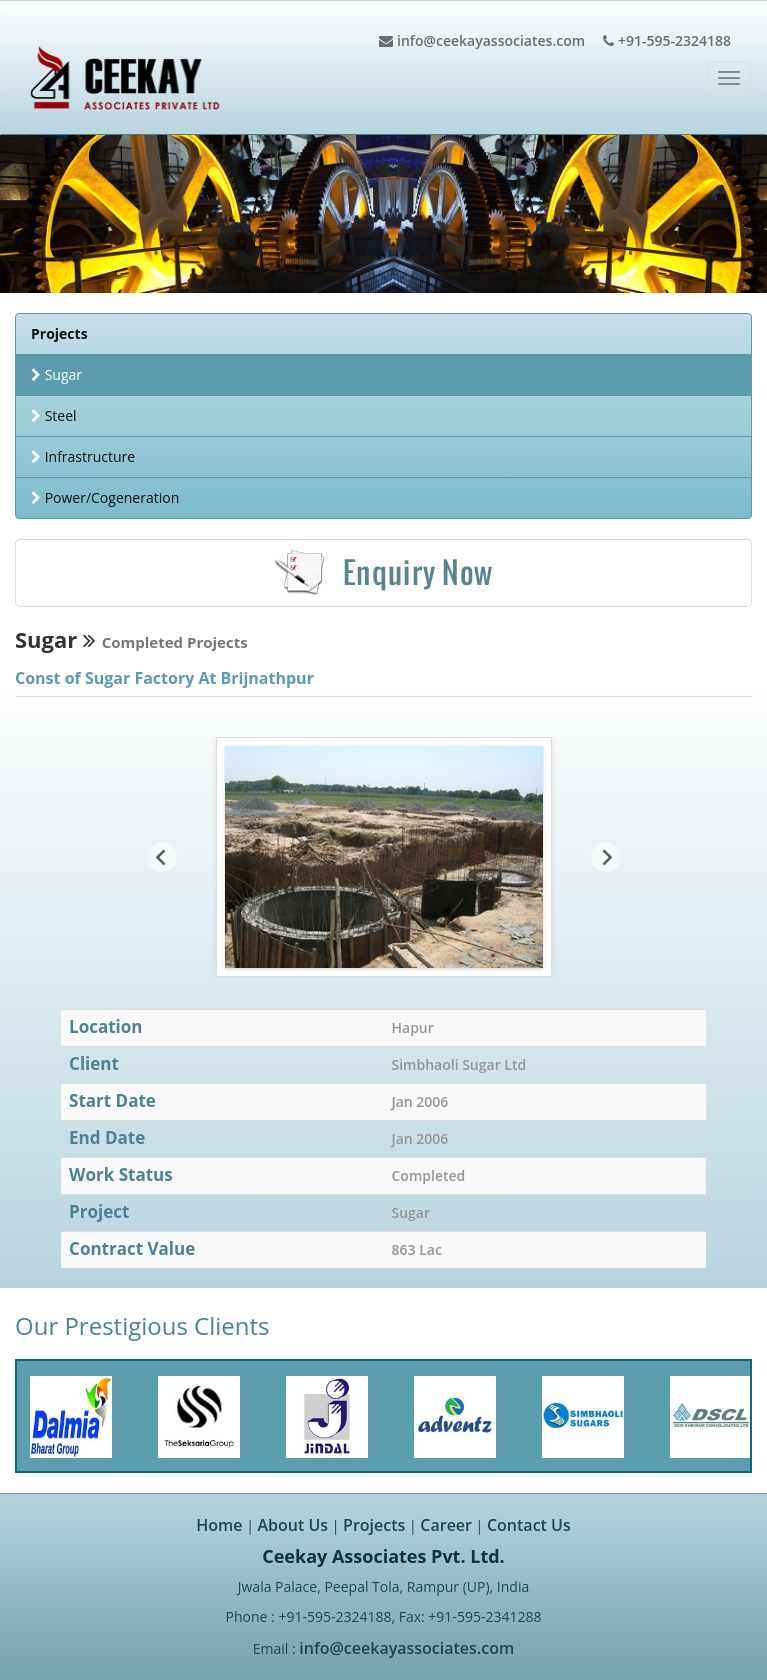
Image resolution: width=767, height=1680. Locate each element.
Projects (374, 1525)
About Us (293, 1525)
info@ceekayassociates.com (406, 1648)
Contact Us (529, 1525)
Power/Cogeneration (105, 497)
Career (446, 1525)
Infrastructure (83, 456)
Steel (54, 415)
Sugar (56, 374)
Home (219, 1525)
